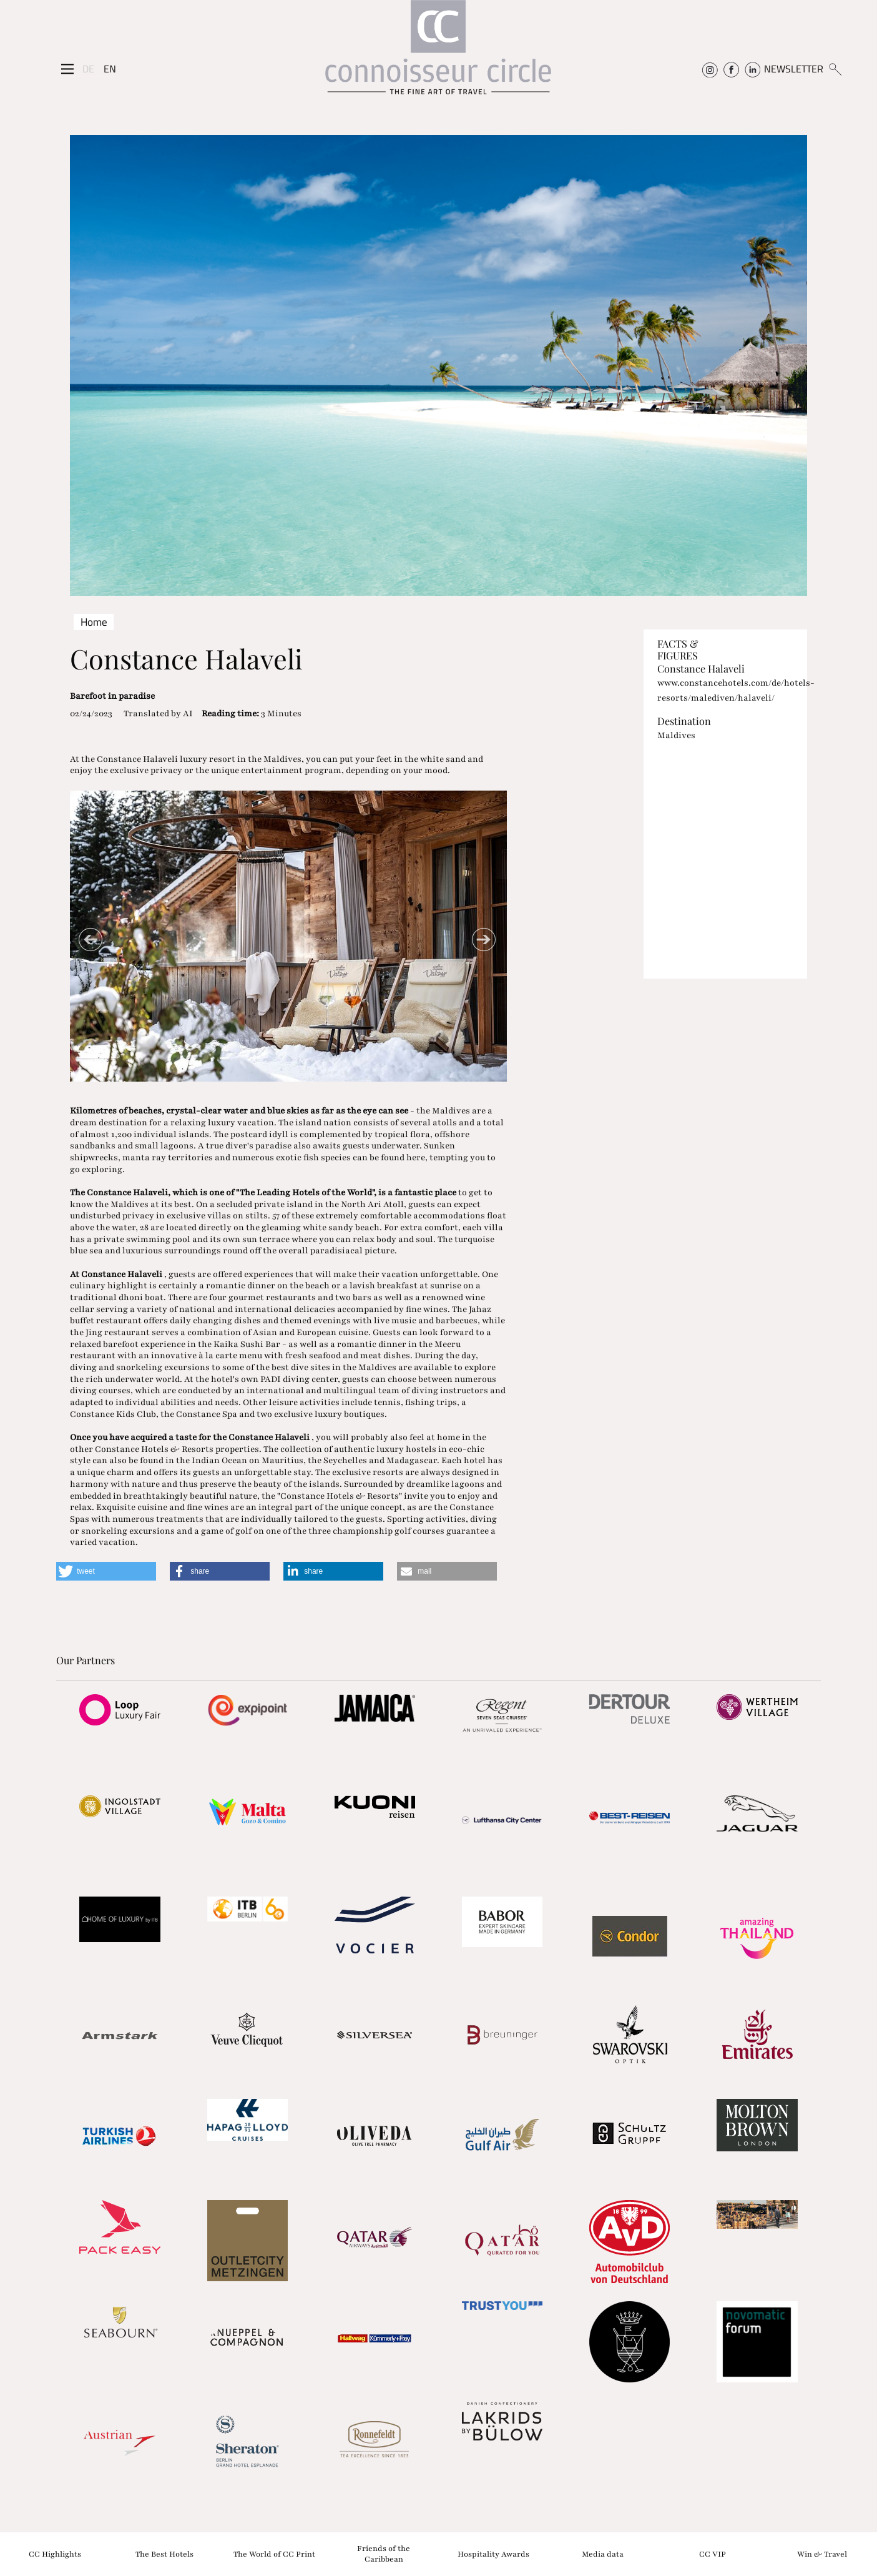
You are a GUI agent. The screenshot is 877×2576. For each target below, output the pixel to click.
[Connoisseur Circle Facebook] (731, 68)
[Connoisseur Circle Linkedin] (752, 68)
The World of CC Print (274, 2554)
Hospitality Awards (493, 2554)
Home (94, 622)
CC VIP (712, 2554)
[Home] (438, 53)
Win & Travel (822, 2554)
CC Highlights (55, 2554)
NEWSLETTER (793, 68)
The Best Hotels (164, 2554)
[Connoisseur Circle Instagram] (710, 68)
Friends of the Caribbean (383, 2554)
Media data (603, 2554)
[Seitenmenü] (67, 69)
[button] (106, 1571)
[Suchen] (835, 68)
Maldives (676, 735)
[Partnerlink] (120, 1709)
